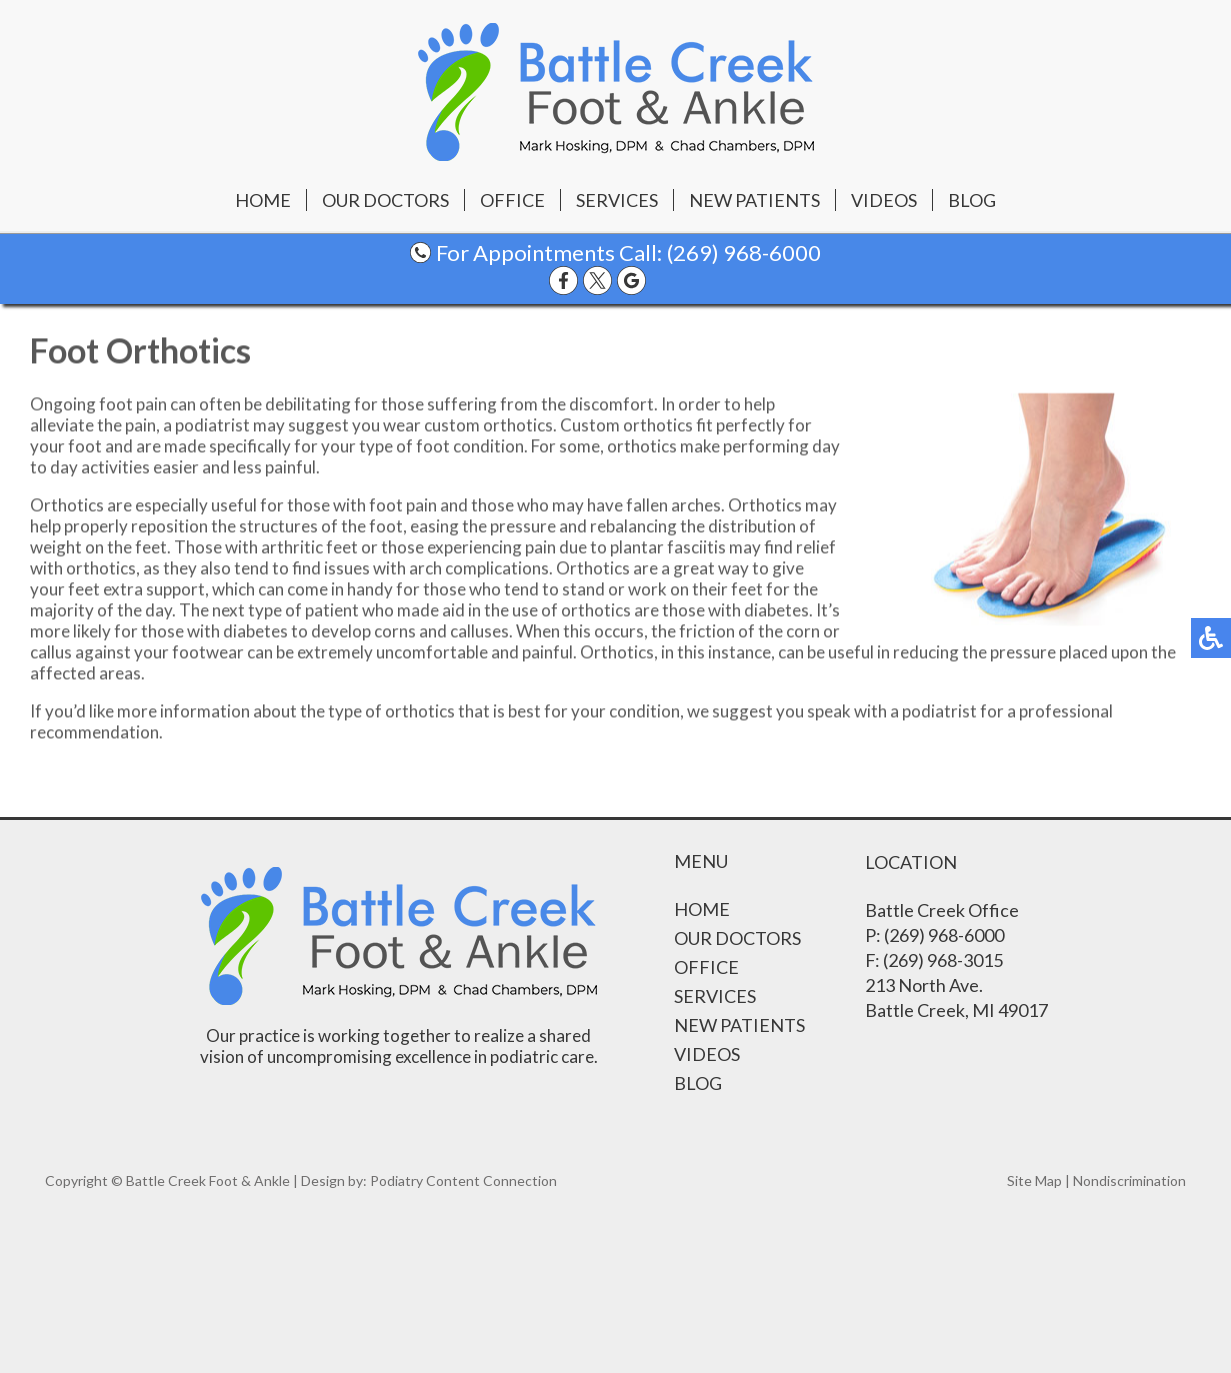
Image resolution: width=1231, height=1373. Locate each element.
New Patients (754, 200)
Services (617, 200)
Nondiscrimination (1129, 1180)
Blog (972, 200)
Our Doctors (385, 200)
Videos (884, 200)
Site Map (1034, 1180)
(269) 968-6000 (744, 252)
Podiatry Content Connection (463, 1180)
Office (512, 200)
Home (263, 200)
